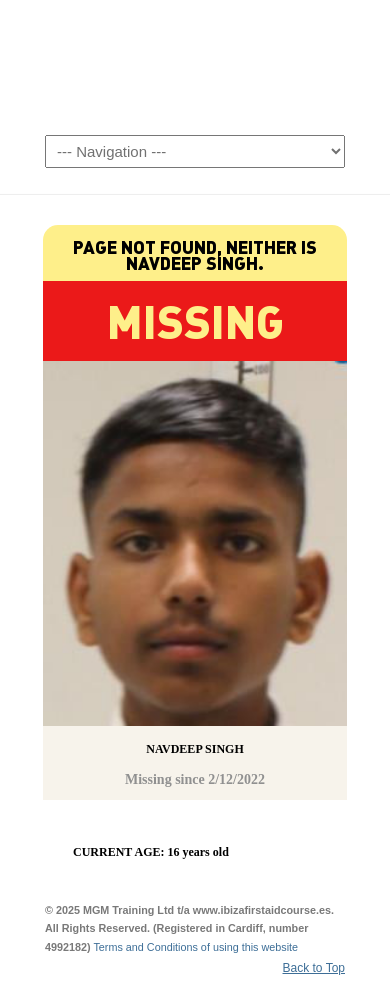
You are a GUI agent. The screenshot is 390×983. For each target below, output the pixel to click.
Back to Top (314, 968)
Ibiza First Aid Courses (195, 66)
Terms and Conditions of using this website (195, 947)
